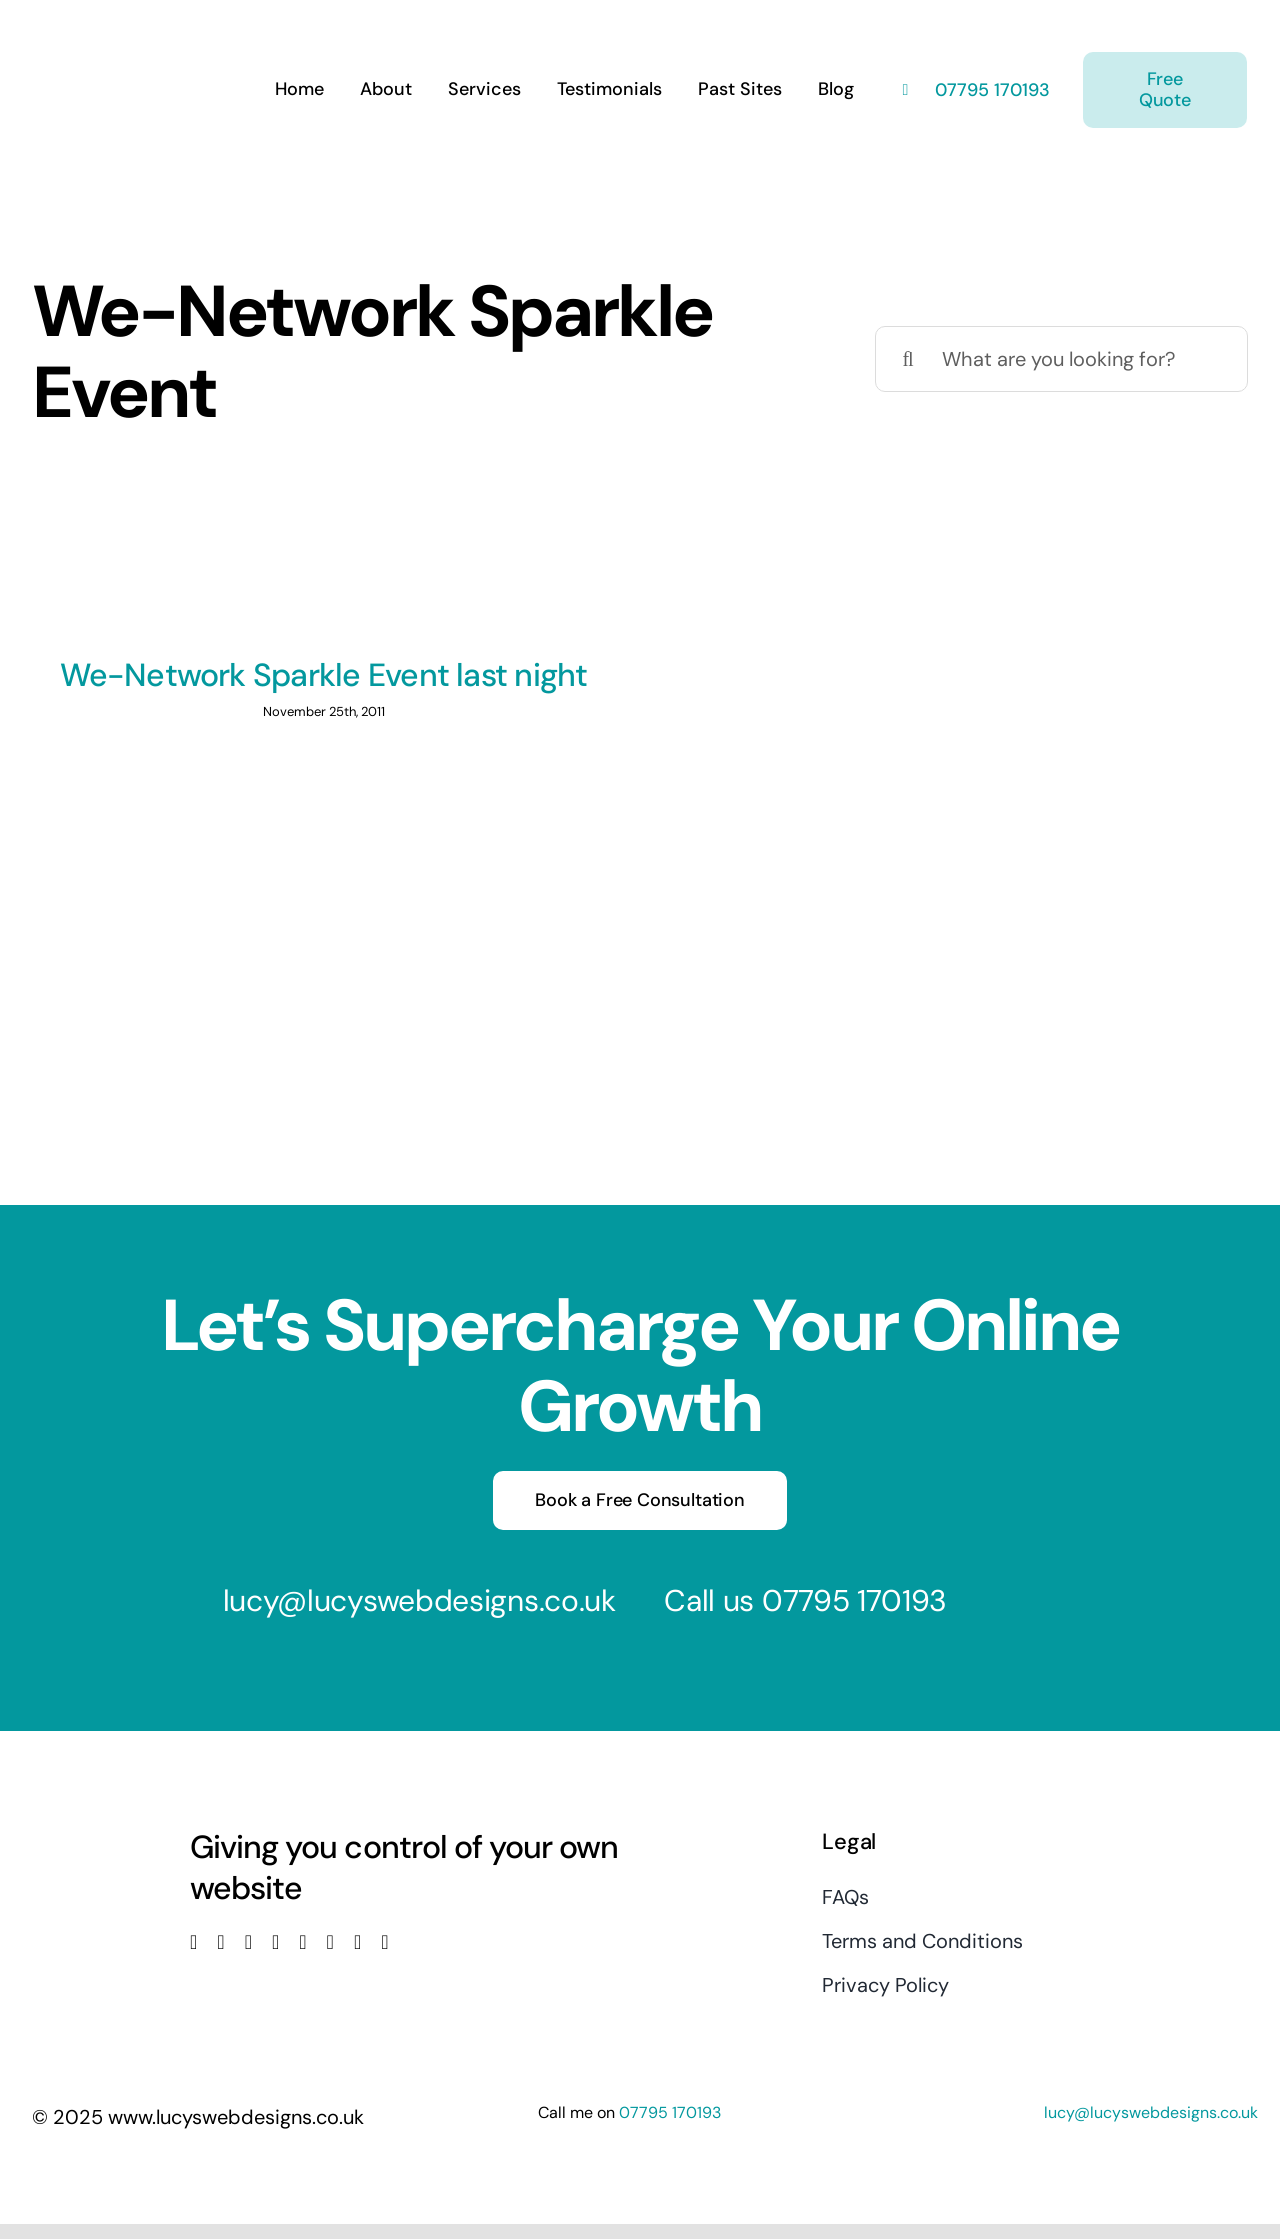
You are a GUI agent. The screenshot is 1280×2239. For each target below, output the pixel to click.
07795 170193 (990, 90)
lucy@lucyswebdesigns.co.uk (419, 1600)
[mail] (357, 1942)
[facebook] (193, 1942)
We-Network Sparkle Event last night (323, 675)
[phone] (384, 1942)
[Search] (908, 359)
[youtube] (275, 1942)
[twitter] (220, 1942)
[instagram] (248, 1942)
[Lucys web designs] (138, 28)
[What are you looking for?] (1061, 359)
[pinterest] (330, 1942)
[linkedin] (302, 1942)
